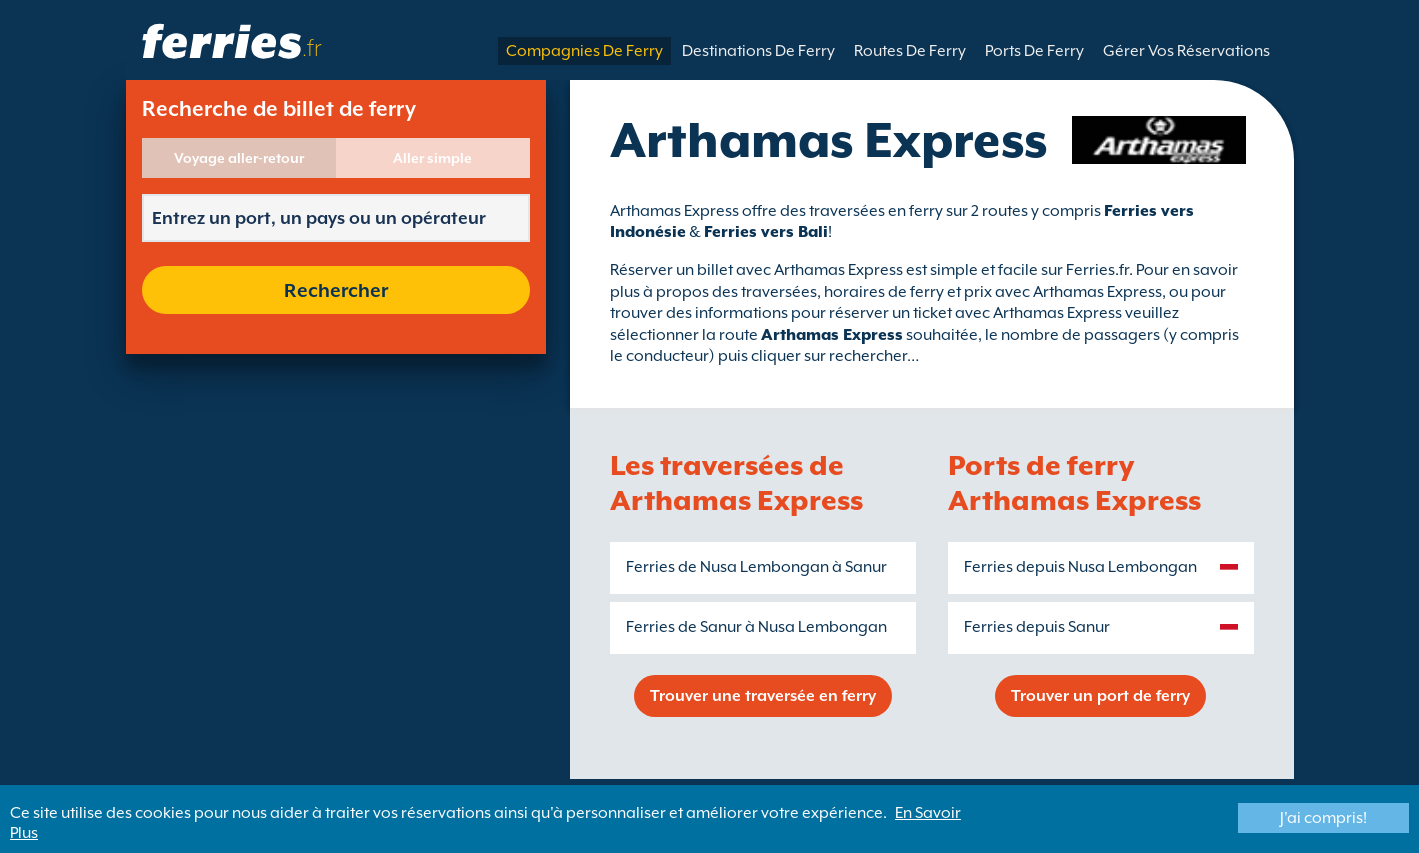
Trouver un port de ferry (1100, 696)
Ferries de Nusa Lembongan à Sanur (756, 567)
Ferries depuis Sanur (1037, 627)
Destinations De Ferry (758, 51)
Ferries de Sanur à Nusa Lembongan (756, 627)
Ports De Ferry (1034, 51)
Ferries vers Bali (766, 232)
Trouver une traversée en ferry (763, 696)
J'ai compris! (1323, 818)
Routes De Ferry (910, 51)
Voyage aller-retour (239, 158)
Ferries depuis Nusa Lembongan (1080, 567)
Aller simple (432, 158)
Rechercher (336, 290)
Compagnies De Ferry (584, 51)
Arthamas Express (832, 335)
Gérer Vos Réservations (1186, 51)
